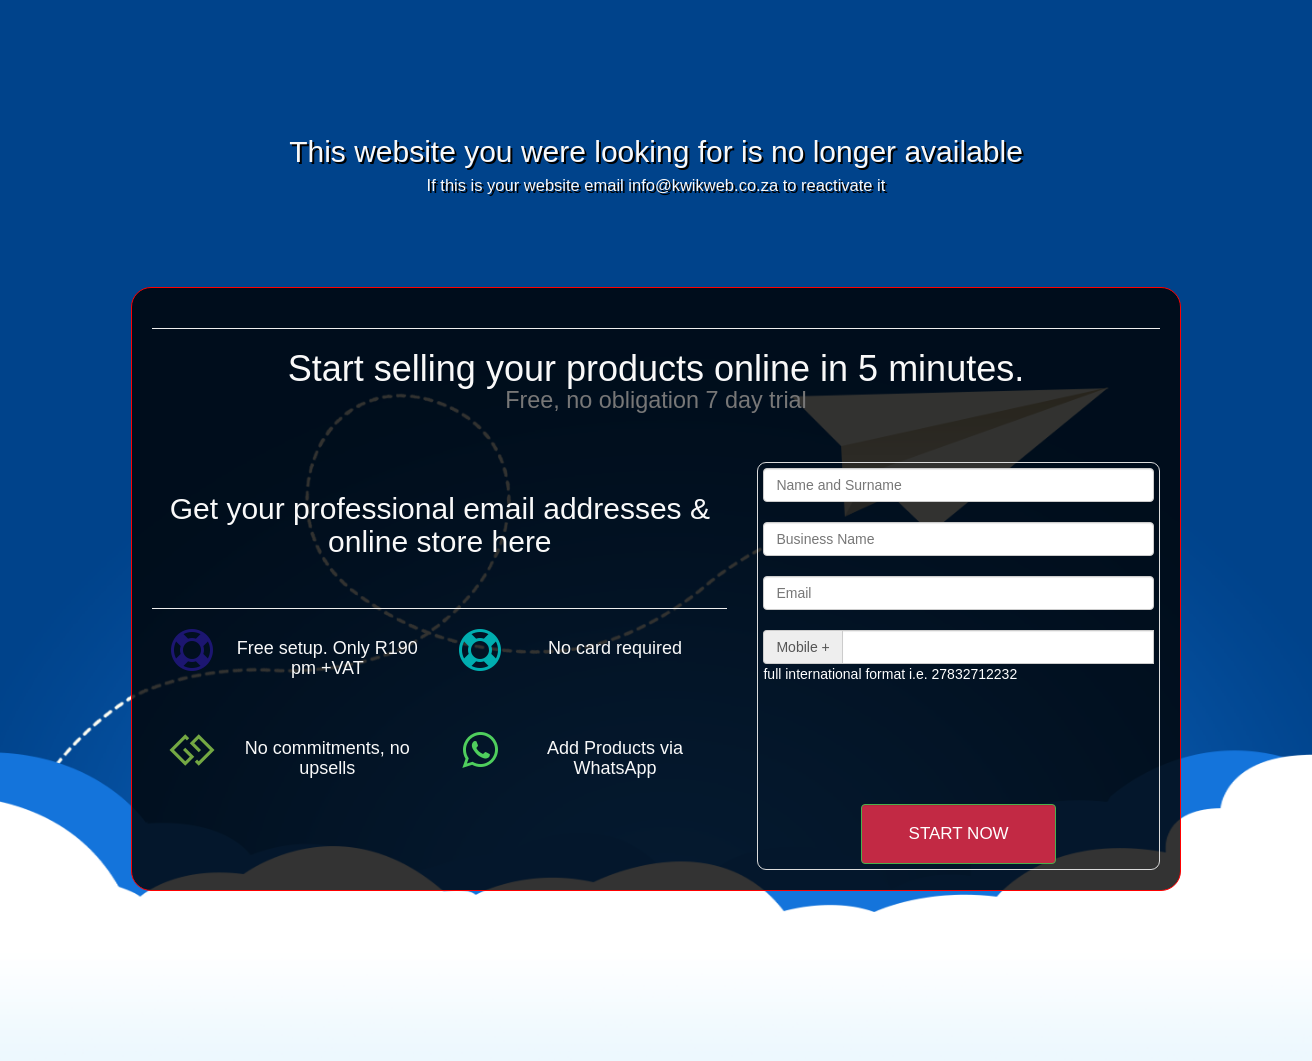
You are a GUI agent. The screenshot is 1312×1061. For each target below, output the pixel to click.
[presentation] (930, 743)
